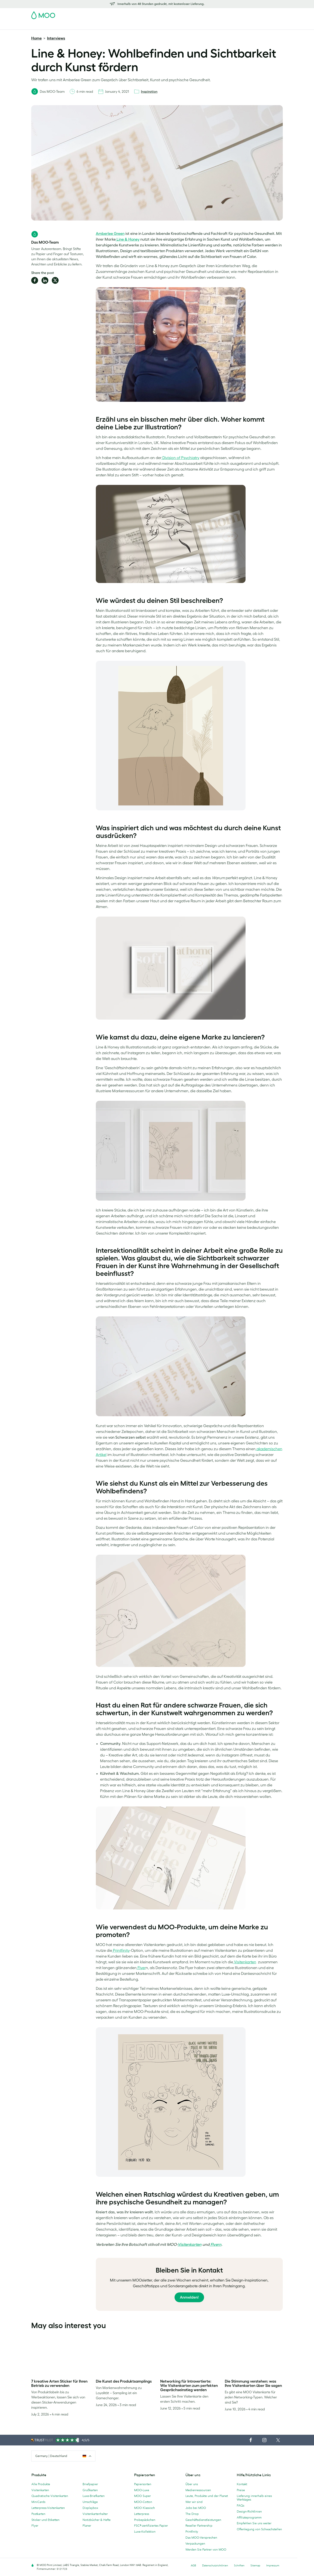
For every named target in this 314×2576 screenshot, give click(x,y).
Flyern (215, 2244)
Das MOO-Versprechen (201, 2537)
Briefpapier (90, 2484)
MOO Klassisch (144, 2508)
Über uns (191, 2484)
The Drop (192, 2514)
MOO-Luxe (141, 2490)
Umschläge (90, 2502)
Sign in (230, 14)
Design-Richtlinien (249, 2511)
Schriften (239, 2565)
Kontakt (242, 2484)
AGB (193, 2565)
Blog (208, 26)
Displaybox (90, 2508)
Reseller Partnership (198, 2525)
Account (216, 14)
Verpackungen (195, 2543)
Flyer (110, 26)
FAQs (240, 2505)
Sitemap (255, 2565)
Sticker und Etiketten (45, 2520)
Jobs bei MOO (195, 2508)
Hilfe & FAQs (225, 26)
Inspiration (149, 91)
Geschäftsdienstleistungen (180, 26)
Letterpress (141, 2514)
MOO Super (142, 2496)
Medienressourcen (198, 2490)
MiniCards (38, 2502)
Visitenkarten (40, 26)
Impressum (272, 2565)
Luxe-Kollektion (145, 2531)
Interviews (56, 38)
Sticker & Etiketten (89, 26)
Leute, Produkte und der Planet (206, 2496)
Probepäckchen (144, 2520)
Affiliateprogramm (249, 2517)
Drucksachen (128, 26)
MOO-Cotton (143, 2502)
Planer (87, 2525)
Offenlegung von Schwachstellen (259, 2529)
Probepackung (196, 14)
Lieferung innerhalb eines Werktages (254, 2497)
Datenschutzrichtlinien (215, 2565)
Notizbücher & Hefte (97, 2520)
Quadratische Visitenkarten (49, 2496)
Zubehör (150, 26)
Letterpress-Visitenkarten (48, 2508)
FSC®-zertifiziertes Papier (151, 2525)
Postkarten (63, 26)
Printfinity (191, 2531)
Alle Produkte (40, 2484)
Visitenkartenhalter (95, 2514)
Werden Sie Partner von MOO (205, 2549)
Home (36, 38)
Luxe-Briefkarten (94, 2496)
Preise (241, 2490)
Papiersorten (142, 2484)
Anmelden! (189, 2297)
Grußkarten (90, 2490)
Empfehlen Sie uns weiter (254, 2523)
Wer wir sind (194, 2502)
